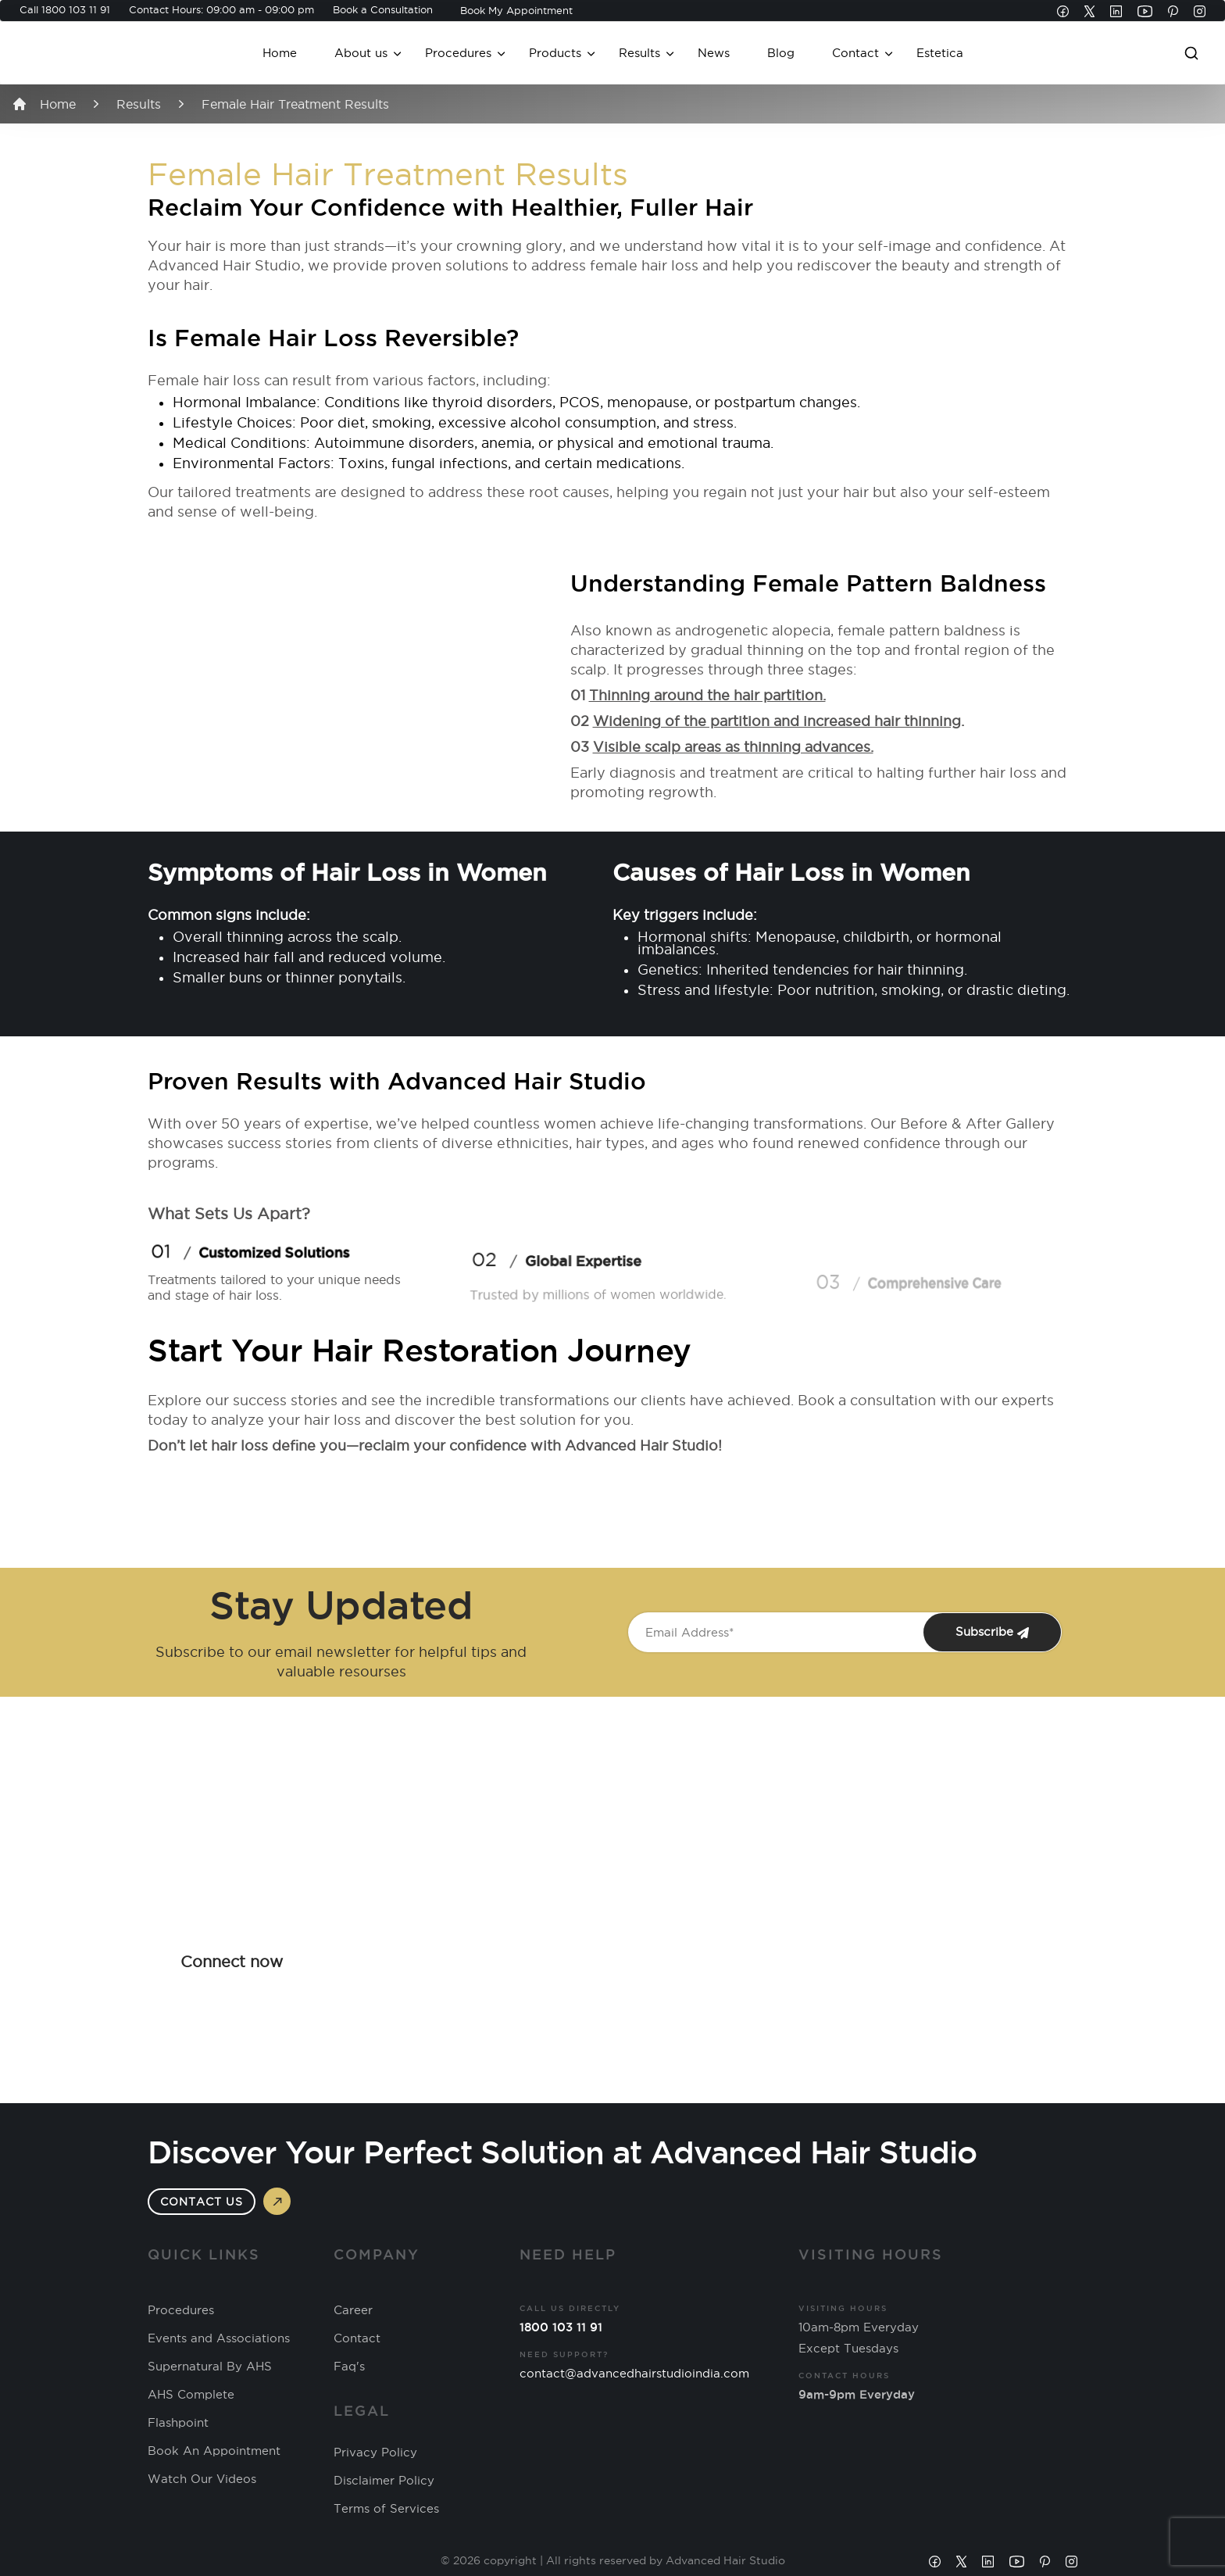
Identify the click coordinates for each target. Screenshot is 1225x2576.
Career (353, 2310)
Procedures (458, 52)
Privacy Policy (375, 2452)
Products (555, 52)
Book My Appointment (516, 10)
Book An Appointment (214, 2451)
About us (361, 52)
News (714, 52)
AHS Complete (191, 2394)
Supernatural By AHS (210, 2366)
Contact (855, 52)
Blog (781, 52)
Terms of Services (386, 2509)
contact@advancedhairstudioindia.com (634, 2373)
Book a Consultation (383, 9)
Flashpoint (178, 2423)
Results (639, 52)
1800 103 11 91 (75, 9)
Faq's (349, 2366)
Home (279, 52)
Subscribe (992, 1632)
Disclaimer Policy (384, 2480)
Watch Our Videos (202, 2479)
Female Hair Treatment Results (295, 104)
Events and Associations (219, 2338)
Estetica (939, 52)
